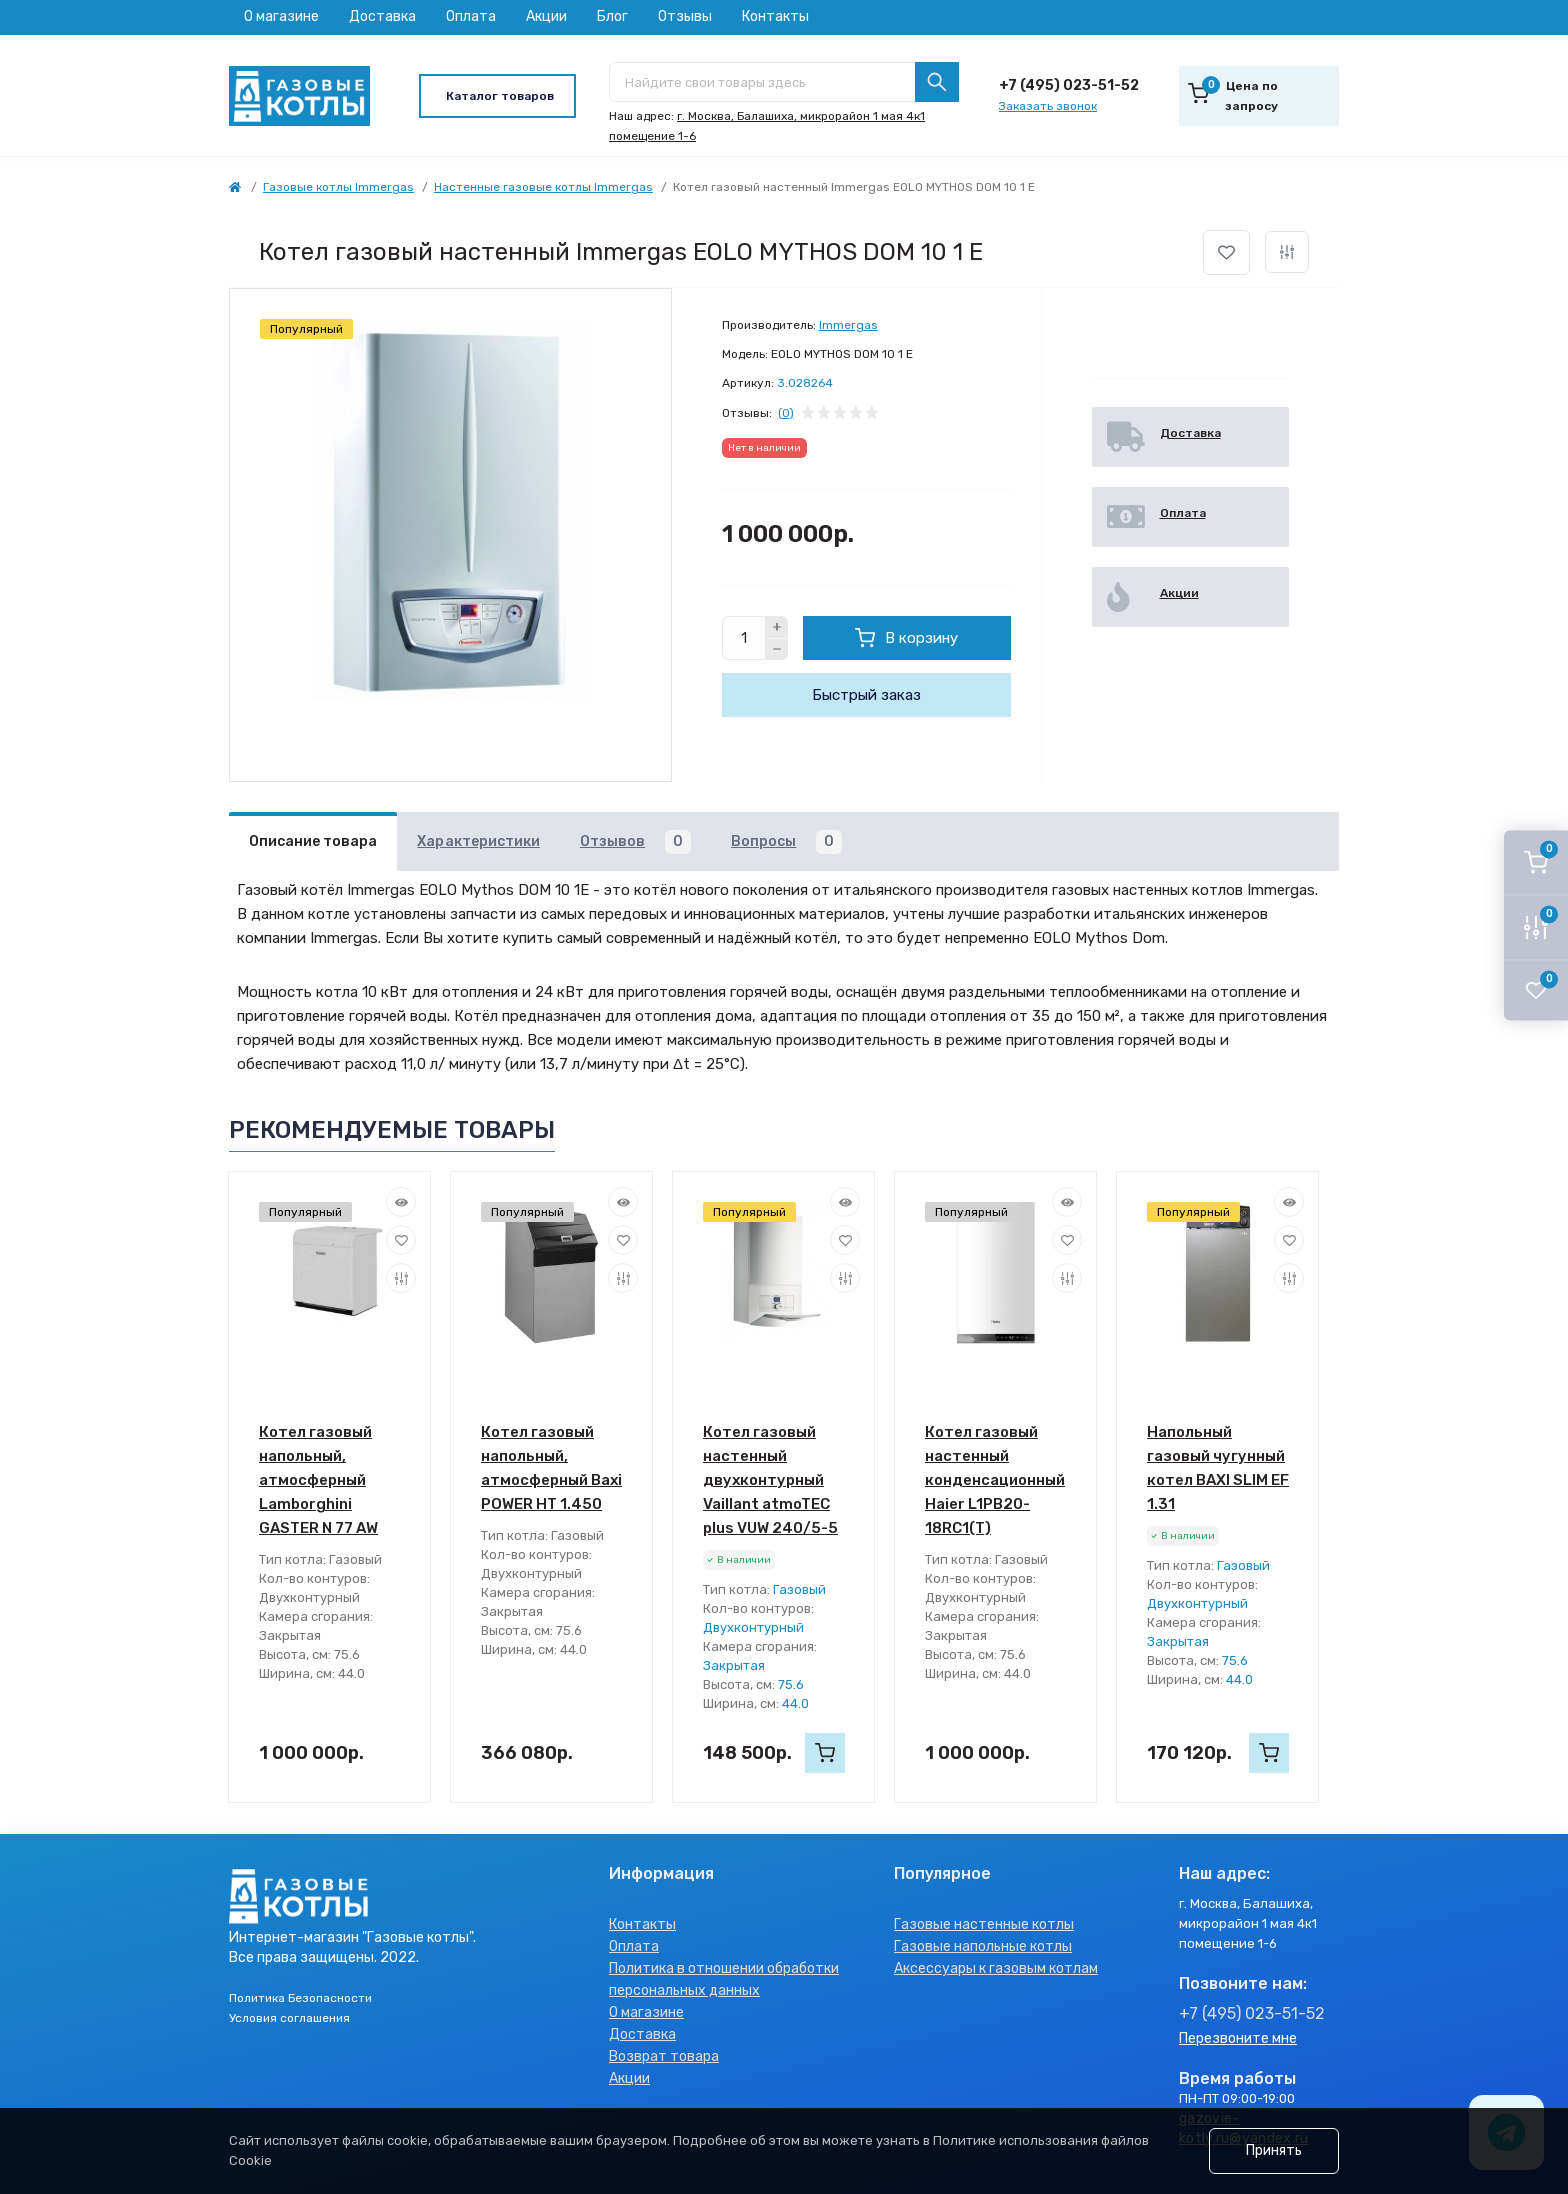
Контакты (775, 16)
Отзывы (685, 16)
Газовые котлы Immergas (338, 187)
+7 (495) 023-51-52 (1069, 85)
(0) (786, 413)
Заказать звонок (1048, 106)
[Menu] (497, 96)
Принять (1274, 2150)
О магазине (281, 16)
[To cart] (825, 1753)
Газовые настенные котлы (984, 1924)
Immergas (848, 325)
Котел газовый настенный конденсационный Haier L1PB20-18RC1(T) (995, 1480)
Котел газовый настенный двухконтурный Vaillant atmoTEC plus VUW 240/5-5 (770, 1480)
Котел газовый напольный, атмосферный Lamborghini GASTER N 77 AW (318, 1480)
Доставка (382, 16)
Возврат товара (664, 2056)
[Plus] (777, 627)
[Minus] (777, 650)
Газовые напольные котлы (983, 1946)
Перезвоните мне (1238, 2038)
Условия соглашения (289, 2018)
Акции (546, 16)
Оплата (471, 16)
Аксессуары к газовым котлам (996, 1968)
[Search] (937, 82)
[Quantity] (744, 638)
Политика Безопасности (300, 1998)
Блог (612, 16)
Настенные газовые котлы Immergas (543, 187)
